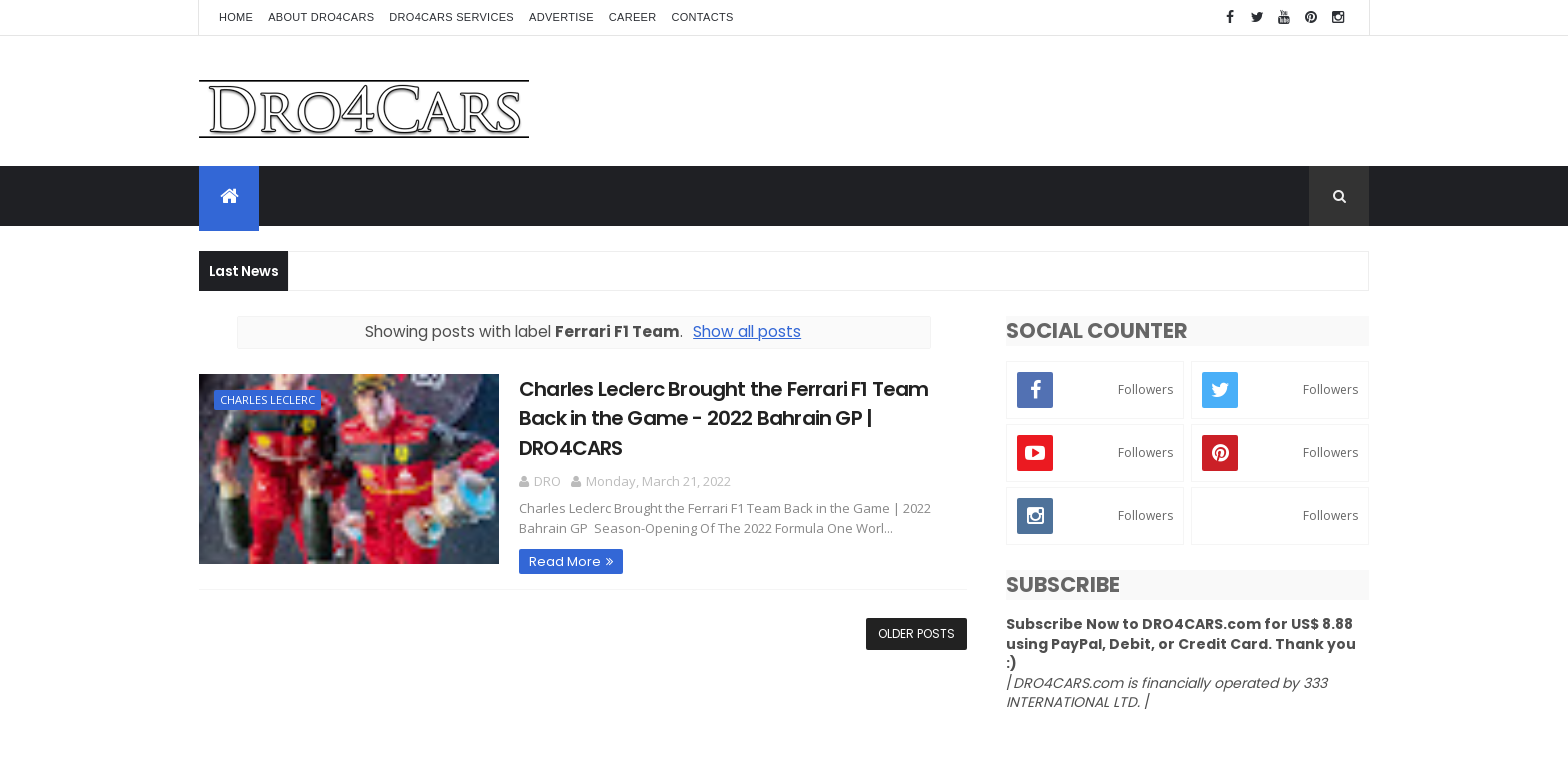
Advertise (561, 17)
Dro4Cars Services (451, 17)
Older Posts (916, 633)
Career (633, 17)
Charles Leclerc (267, 399)
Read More (565, 561)
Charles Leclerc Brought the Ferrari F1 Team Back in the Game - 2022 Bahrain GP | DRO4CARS (724, 418)
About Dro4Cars (321, 17)
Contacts (703, 17)
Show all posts (747, 331)
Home (236, 17)
